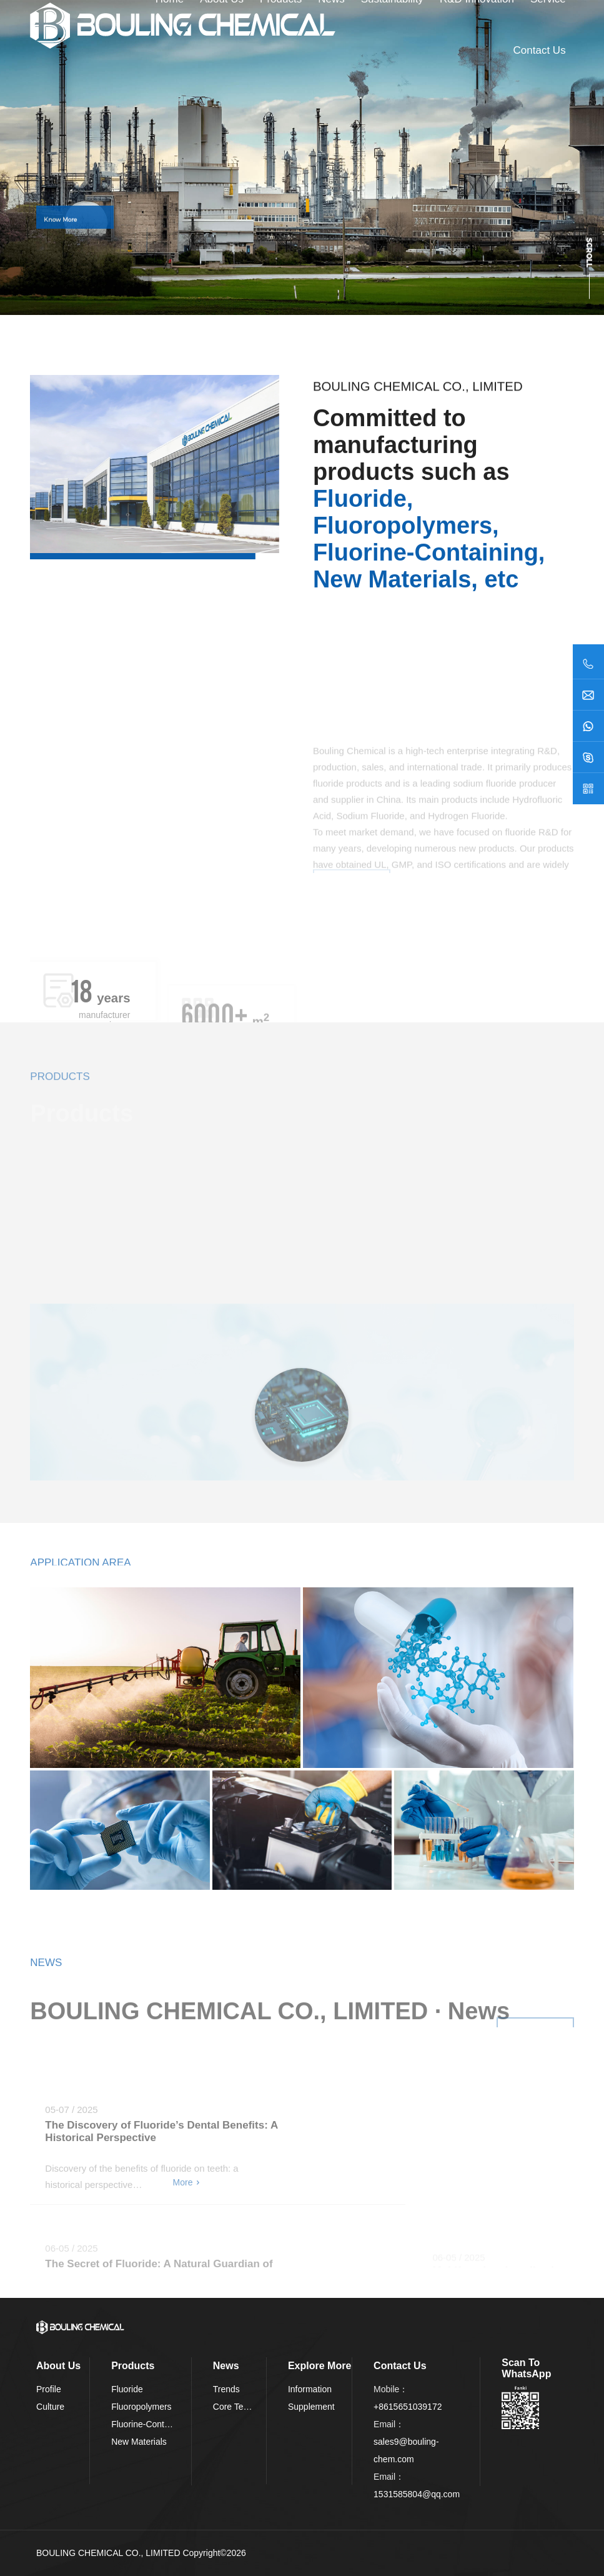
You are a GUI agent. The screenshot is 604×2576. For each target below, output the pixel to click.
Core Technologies (249, 2407)
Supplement (311, 2407)
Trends (226, 2389)
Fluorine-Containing (149, 2424)
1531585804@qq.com (417, 2494)
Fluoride (127, 2389)
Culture (50, 2407)
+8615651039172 (408, 2407)
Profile (48, 2389)
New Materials (139, 2442)
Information (310, 2389)
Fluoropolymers (141, 2407)
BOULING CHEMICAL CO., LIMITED (108, 2553)
